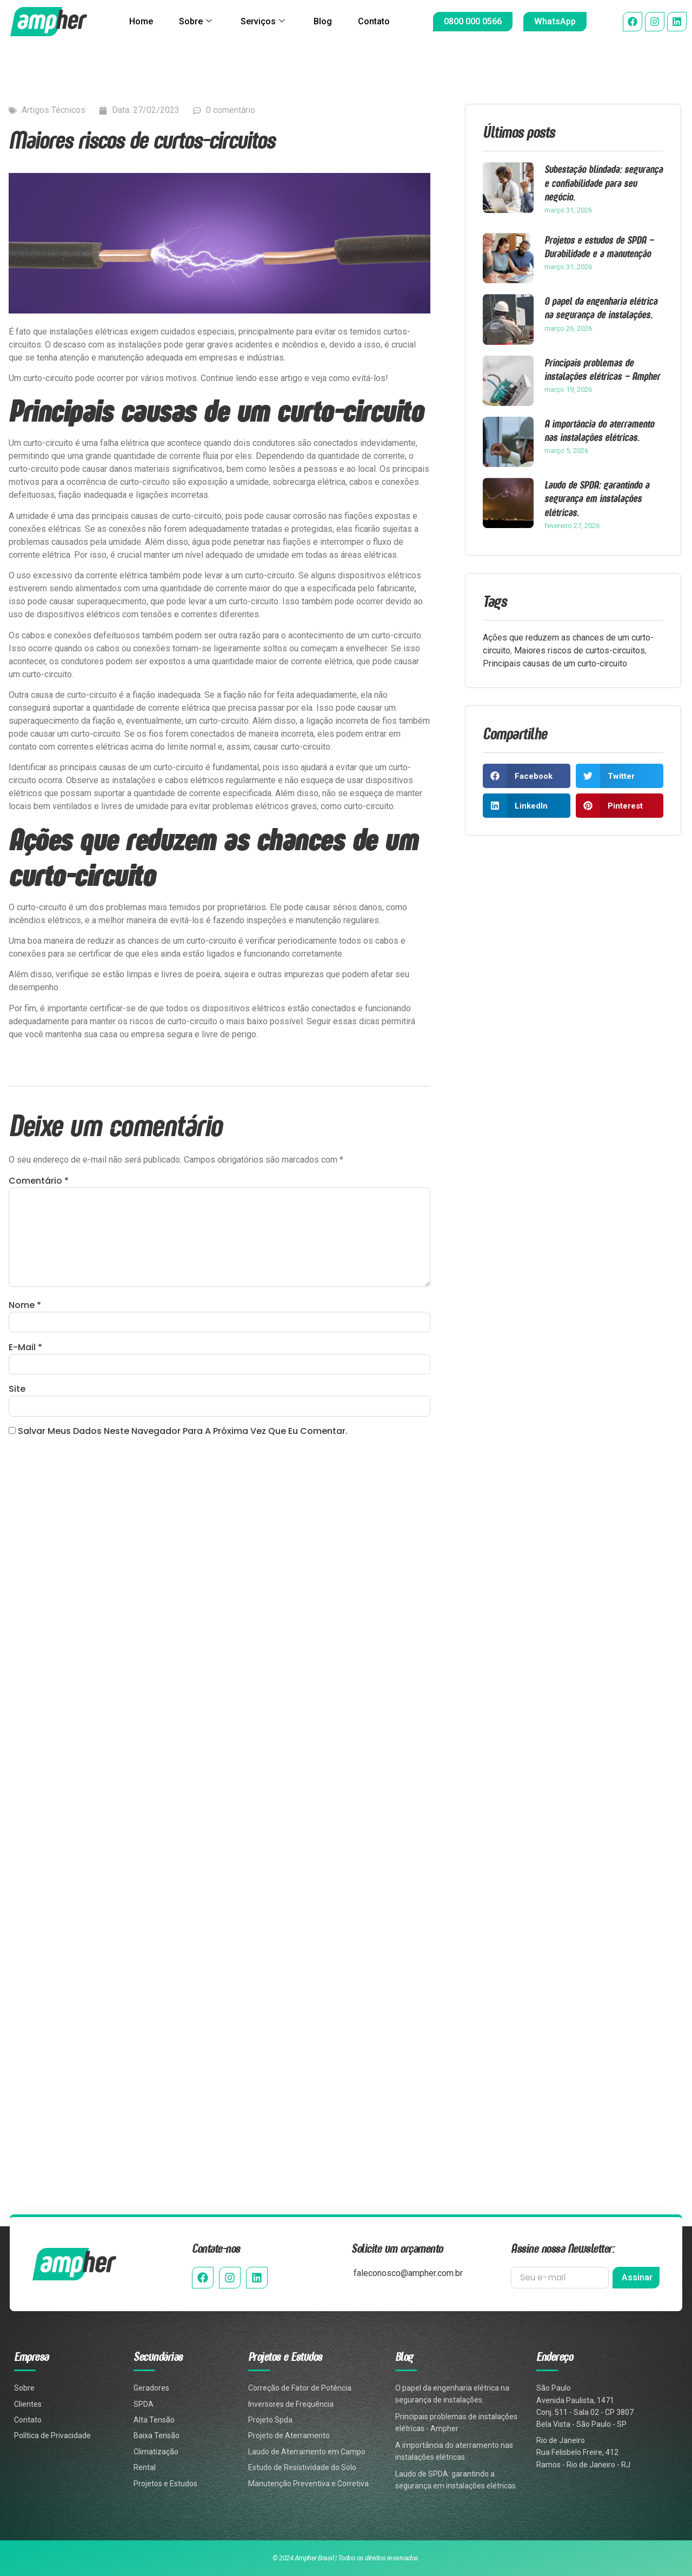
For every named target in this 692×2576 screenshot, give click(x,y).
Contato (374, 21)
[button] (526, 776)
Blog (323, 21)
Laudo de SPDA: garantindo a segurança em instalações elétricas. (596, 498)
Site (17, 1389)
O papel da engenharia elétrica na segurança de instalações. (600, 307)
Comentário (39, 1180)
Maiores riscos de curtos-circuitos (579, 650)
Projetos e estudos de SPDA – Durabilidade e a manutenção (599, 246)
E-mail (25, 1347)
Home (140, 21)
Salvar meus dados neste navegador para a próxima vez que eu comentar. (183, 1431)
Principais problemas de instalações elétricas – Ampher (602, 369)
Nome (25, 1305)
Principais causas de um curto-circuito (555, 663)
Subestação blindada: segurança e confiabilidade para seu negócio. (603, 182)
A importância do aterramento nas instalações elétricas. (599, 430)
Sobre (194, 21)
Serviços (263, 21)
